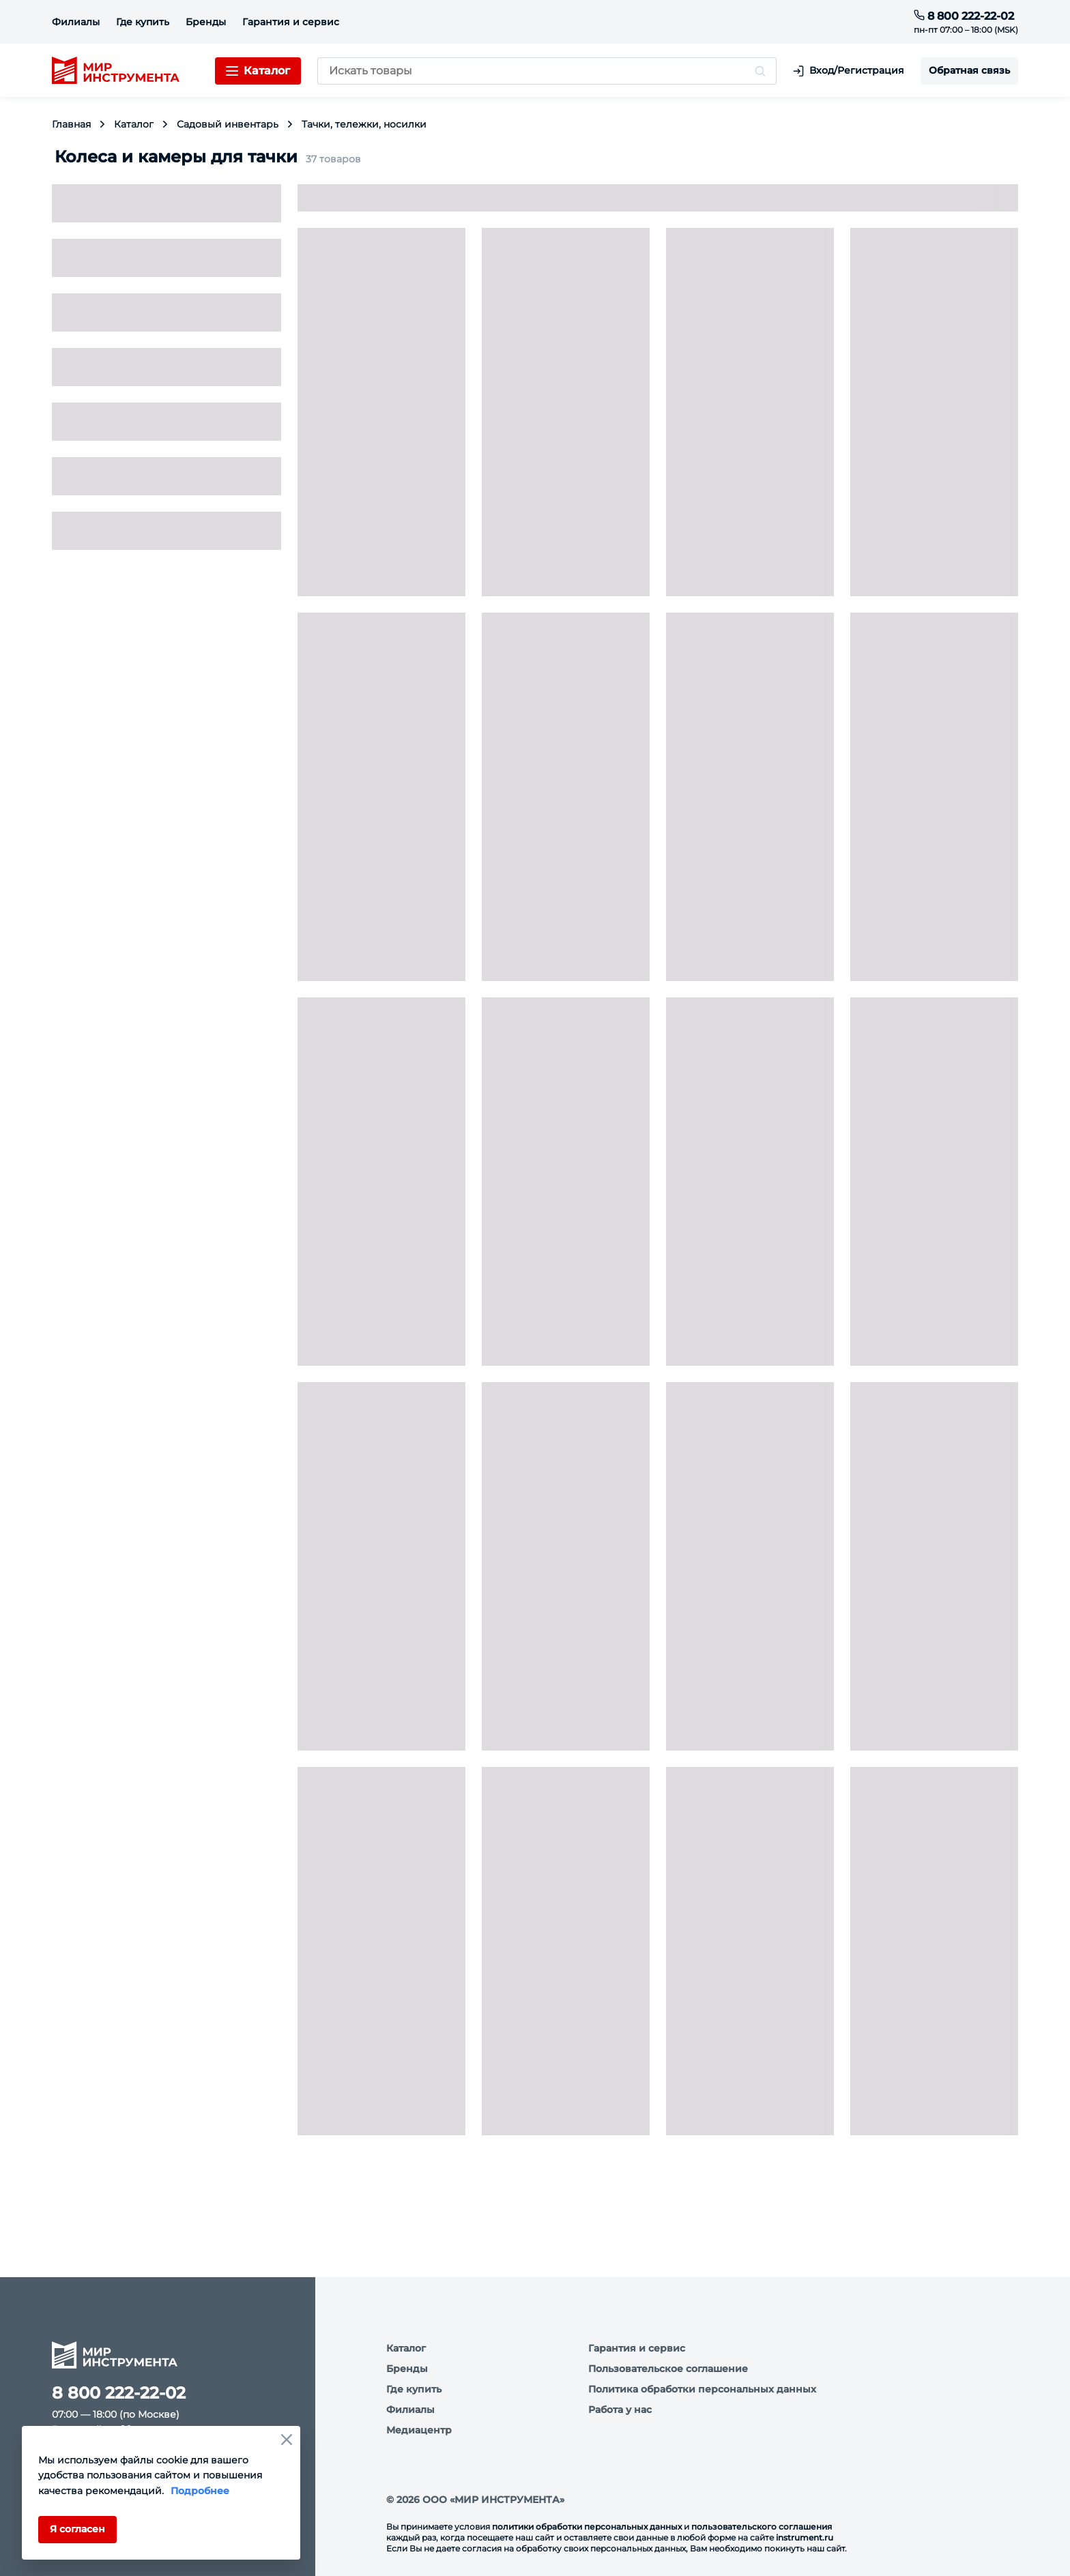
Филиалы (76, 22)
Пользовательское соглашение (668, 2368)
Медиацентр (419, 2430)
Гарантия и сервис (290, 22)
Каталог (406, 2348)
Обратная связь (969, 70)
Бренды (206, 22)
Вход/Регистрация (848, 70)
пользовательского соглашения (761, 2526)
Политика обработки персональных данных (702, 2389)
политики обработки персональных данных (587, 2526)
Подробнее (200, 2491)
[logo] (115, 71)
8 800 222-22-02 (964, 16)
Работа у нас (620, 2409)
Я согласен (77, 2529)
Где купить (142, 22)
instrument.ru (804, 2537)
